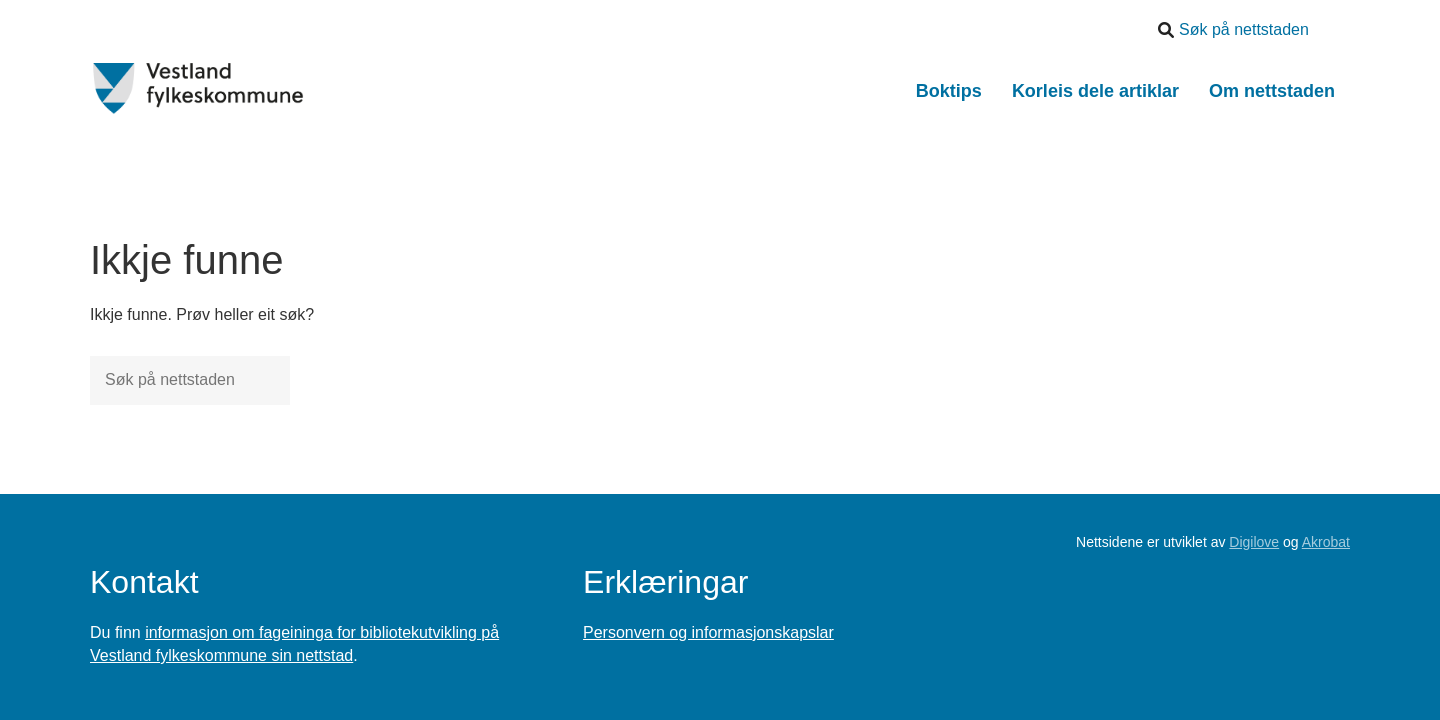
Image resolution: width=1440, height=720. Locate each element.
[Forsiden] (198, 89)
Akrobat (1326, 542)
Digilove (1254, 542)
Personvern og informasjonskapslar (708, 632)
